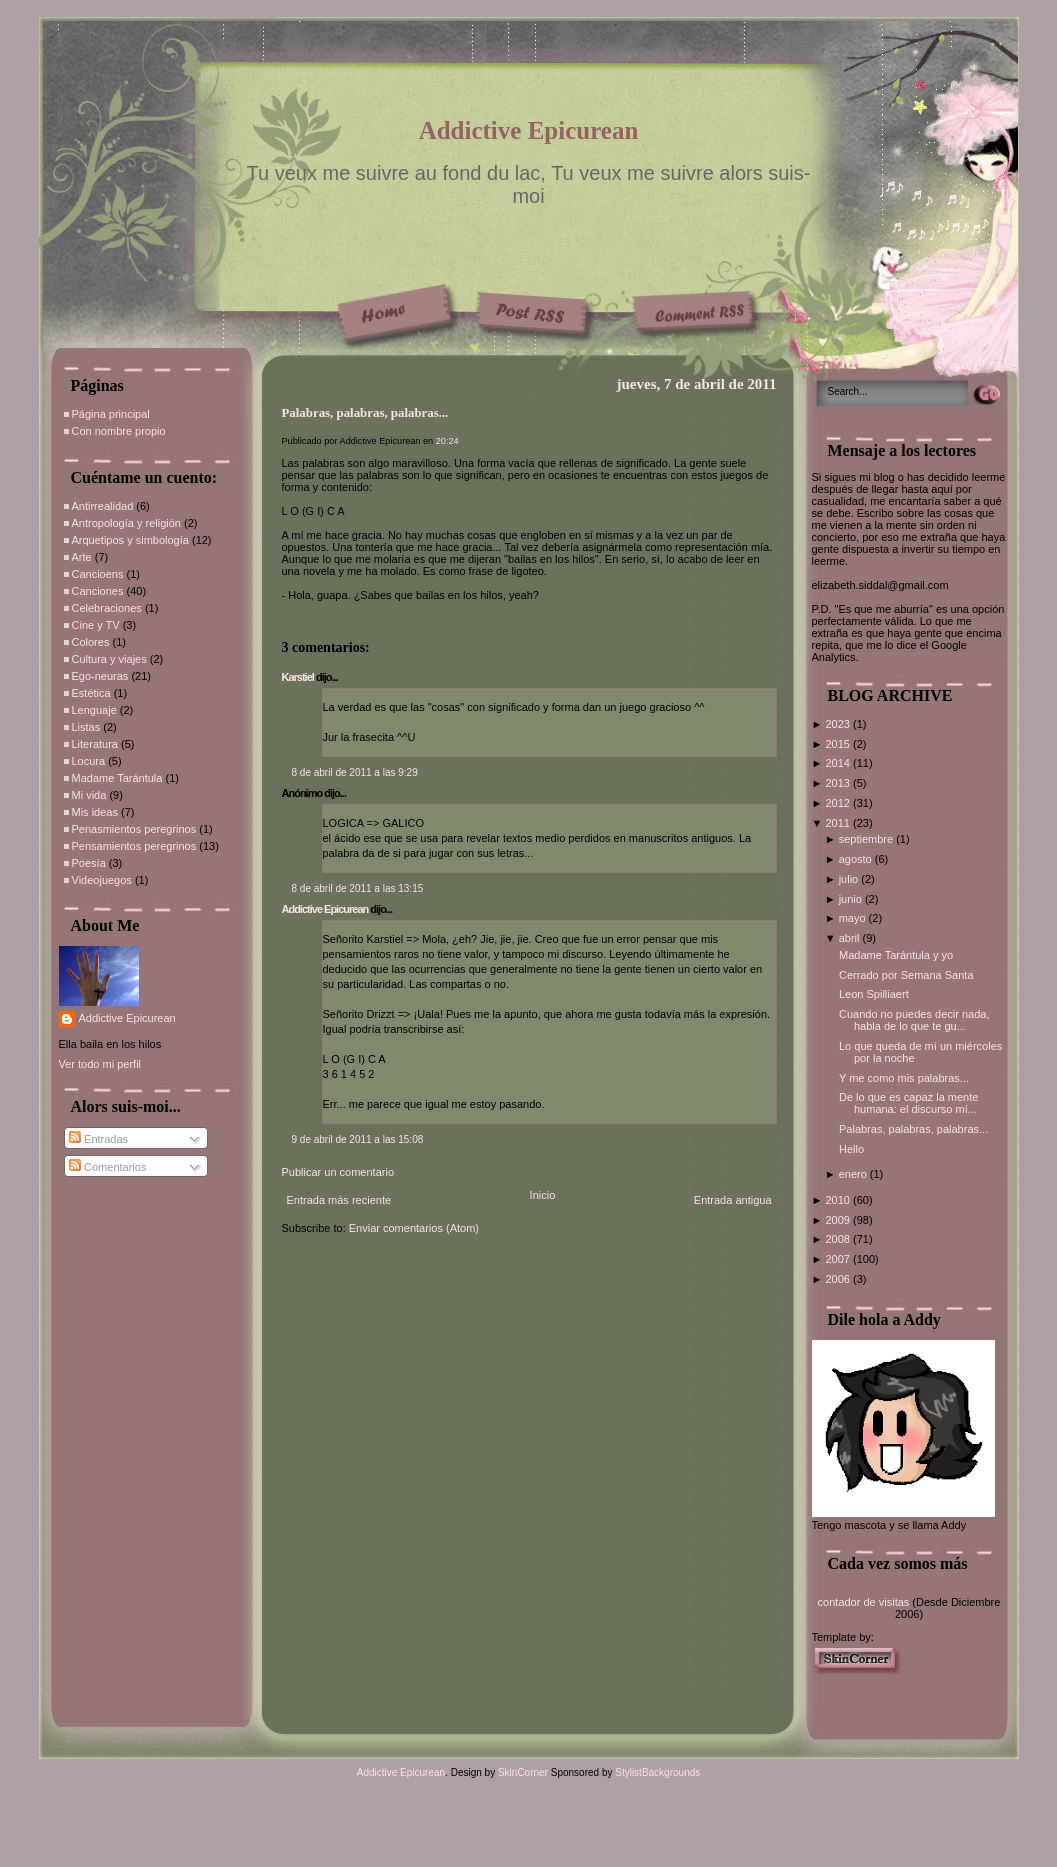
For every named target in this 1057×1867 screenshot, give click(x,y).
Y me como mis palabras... (904, 1078)
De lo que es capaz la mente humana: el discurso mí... (908, 1103)
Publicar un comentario (338, 1172)
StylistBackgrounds (657, 1772)
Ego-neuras (100, 676)
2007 (839, 1259)
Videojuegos (102, 880)
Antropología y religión (126, 523)
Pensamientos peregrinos (134, 846)
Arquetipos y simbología (130, 540)
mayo (854, 918)
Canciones (98, 591)
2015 (839, 744)
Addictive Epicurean (529, 130)
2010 (839, 1200)
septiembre (867, 839)
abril (851, 938)
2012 (839, 803)
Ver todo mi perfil (100, 1064)
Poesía (89, 863)
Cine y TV (96, 625)
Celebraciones (107, 608)
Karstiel (298, 677)
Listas (86, 727)
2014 (839, 763)
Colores (91, 642)
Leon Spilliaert (874, 994)
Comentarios (107, 1167)
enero (854, 1174)
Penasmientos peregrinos (134, 829)
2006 (839, 1279)
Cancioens (98, 574)
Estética (91, 693)
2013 (839, 783)
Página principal (111, 414)
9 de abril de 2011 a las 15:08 (358, 1139)
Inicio (543, 1195)
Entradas (98, 1139)
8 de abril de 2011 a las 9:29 (355, 772)
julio (850, 879)
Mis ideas (95, 812)
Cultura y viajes (109, 659)
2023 (839, 724)
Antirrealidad (103, 506)
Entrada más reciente (339, 1200)
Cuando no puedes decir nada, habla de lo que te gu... (914, 1020)
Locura (89, 761)
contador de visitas (864, 1602)
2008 (839, 1239)
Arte (82, 557)
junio (852, 899)
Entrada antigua (733, 1200)
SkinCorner (523, 1772)
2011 (839, 823)
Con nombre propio (119, 431)
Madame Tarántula (117, 778)
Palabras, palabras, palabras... (365, 413)
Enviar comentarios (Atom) (414, 1228)
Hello (851, 1149)
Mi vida (89, 795)
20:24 (447, 441)
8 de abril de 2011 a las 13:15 (358, 888)
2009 (839, 1220)
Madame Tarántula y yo (896, 955)
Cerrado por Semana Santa (906, 975)
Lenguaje (94, 710)
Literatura (95, 744)
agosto (857, 859)
